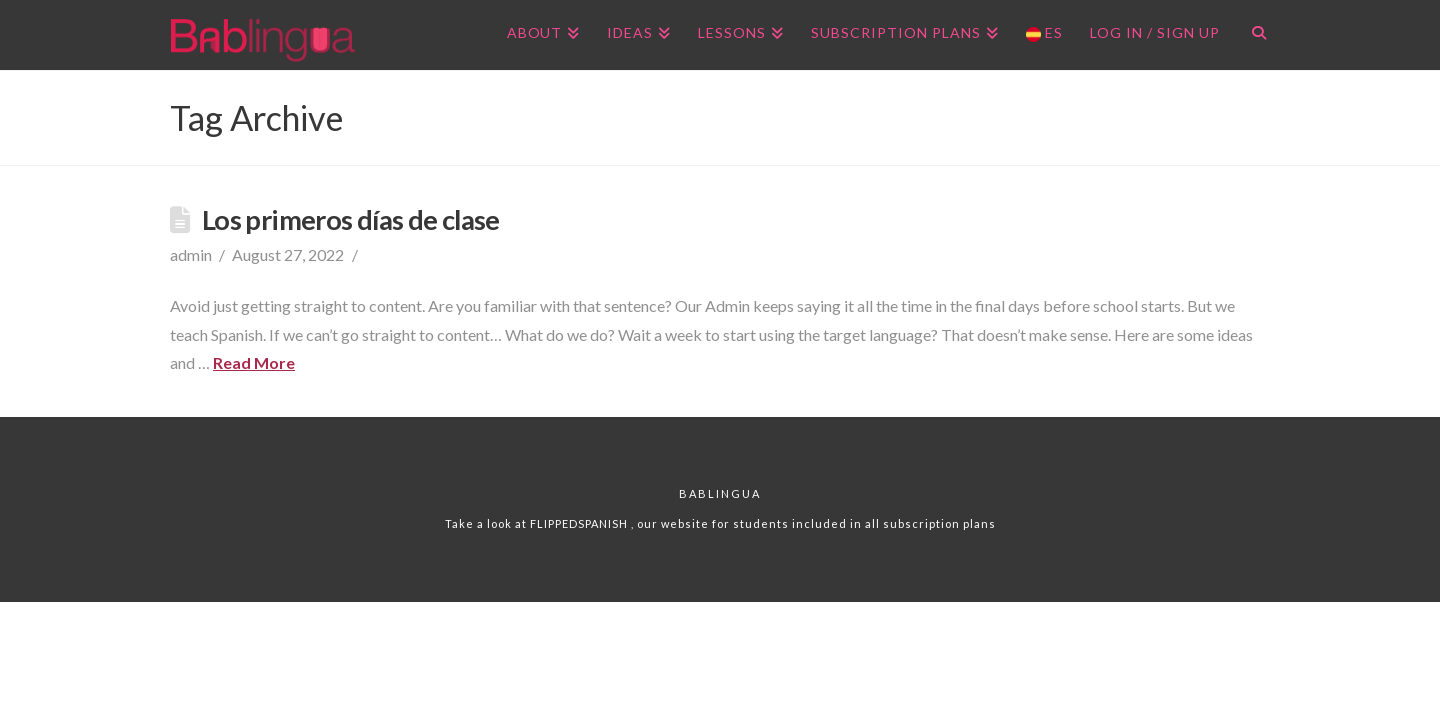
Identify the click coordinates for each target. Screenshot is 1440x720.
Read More (254, 362)
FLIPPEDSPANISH (580, 523)
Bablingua (720, 493)
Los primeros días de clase (351, 219)
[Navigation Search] (1251, 35)
